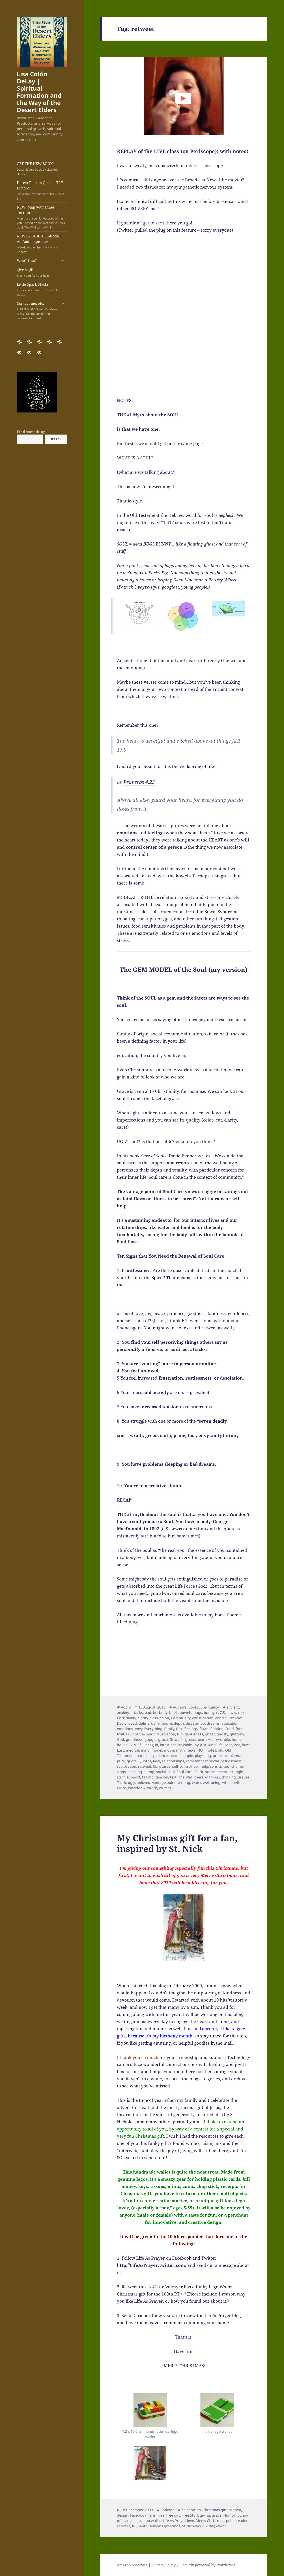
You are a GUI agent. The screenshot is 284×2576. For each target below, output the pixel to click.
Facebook (138, 2515)
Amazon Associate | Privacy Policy (146, 2565)
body (163, 1712)
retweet (144, 1766)
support (133, 1777)
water (196, 1782)
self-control (182, 1766)
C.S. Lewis (228, 1712)
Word (121, 1787)
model (156, 1750)
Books (193, 1707)
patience (160, 1755)
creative (236, 1717)
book (173, 1712)
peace (175, 1755)
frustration (166, 1734)
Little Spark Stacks (42, 289)
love (245, 1744)
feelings (191, 1728)
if (140, 1744)
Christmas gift (215, 2509)
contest (234, 2509)
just (203, 1744)
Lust (120, 1750)
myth (180, 1750)
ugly (131, 1782)
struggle (236, 1771)
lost (237, 1744)
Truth (121, 1782)
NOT (201, 1750)
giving (205, 2515)
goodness (134, 1739)
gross (190, 1739)
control (221, 1717)
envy (138, 1728)
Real (156, 1761)
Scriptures (161, 1766)
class (154, 1717)
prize (230, 2520)
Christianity (126, 1717)
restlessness (231, 1761)
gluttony (237, 1734)
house (122, 1744)
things (214, 1777)
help (226, 1739)
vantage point (164, 1782)
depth (179, 1723)
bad (148, 1712)
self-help (201, 1766)
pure (121, 1761)
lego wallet (152, 2520)
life (220, 1744)
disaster (192, 1723)
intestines (168, 1744)
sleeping (135, 1771)
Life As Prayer (174, 2520)
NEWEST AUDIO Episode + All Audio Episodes (42, 244)
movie (169, 1750)
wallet (221, 2526)
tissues (244, 1777)
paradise (144, 1755)
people (187, 1755)
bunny (209, 1712)
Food (229, 1728)
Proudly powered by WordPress (207, 2565)
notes (211, 1750)
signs (121, 1771)
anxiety (123, 1712)
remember (194, 1761)
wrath (152, 1787)
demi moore (161, 1723)
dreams (213, 1723)
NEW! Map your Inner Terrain (42, 217)
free (160, 2515)
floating (217, 1728)
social (161, 1771)
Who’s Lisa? (27, 260)
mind (145, 1750)
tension (161, 1777)
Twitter (208, 2526)
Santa (142, 2526)
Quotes (145, 1761)
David (122, 1723)
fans (152, 2515)
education (230, 1723)
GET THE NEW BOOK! (42, 168)
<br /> (130, 1652)
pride (217, 1755)
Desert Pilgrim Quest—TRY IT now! (42, 190)
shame (237, 1766)
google (150, 1739)
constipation (202, 1717)
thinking (229, 1777)
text (173, 1777)
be (155, 1712)
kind (212, 1744)
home (237, 1739)
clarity (143, 1717)
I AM (133, 1744)
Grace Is (176, 1739)
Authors (180, 1707)
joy (196, 1744)
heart (201, 1739)
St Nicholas (191, 2526)
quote (132, 1761)
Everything (153, 1728)
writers (165, 1787)
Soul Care (184, 1771)
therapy (200, 1777)
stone (210, 1771)
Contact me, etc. (37, 310)
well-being (211, 1782)
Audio (126, 1707)
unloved (143, 1782)
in (156, 1744)
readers (243, 2520)
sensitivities (220, 1766)
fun (180, 1734)
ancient (232, 1707)
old (220, 1750)
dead (132, 1723)
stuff (121, 1777)
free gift (173, 2515)
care (241, 1712)
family (169, 1728)
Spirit (198, 1771)
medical (132, 1750)
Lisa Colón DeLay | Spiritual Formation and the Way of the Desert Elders (39, 92)
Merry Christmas (210, 2520)
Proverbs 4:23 (139, 781)
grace (163, 1739)
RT (134, 2526)
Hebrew (214, 1739)
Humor (229, 2515)
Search (56, 439)
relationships (173, 1761)
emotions (125, 1728)
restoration (126, 1766)
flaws (204, 1728)
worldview (136, 1787)
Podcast (167, 2509)
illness (148, 1744)
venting (183, 1782)
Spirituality (210, 1707)
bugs (198, 1712)
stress (222, 1771)
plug (207, 1755)
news (191, 1750)
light (228, 1744)
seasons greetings (164, 2526)
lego (137, 2520)
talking (148, 1777)
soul (171, 1771)
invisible (185, 1744)
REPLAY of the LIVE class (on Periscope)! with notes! (182, 151)
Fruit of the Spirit (140, 1734)
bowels (186, 1712)
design (122, 2515)
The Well (185, 1777)
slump (149, 1771)
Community (180, 1717)
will (237, 1782)
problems (232, 1755)
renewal (212, 1761)
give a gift (42, 272)
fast (179, 1728)
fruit (120, 1734)
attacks (137, 1712)
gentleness (194, 1734)
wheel (227, 1782)
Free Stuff (190, 2515)
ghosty (222, 1734)
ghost (210, 1734)
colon (164, 1717)
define (144, 1723)
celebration (191, 2509)
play (198, 1755)
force (240, 1728)
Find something (31, 431)
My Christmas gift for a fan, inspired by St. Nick (177, 1843)
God (120, 1739)
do (202, 1723)
